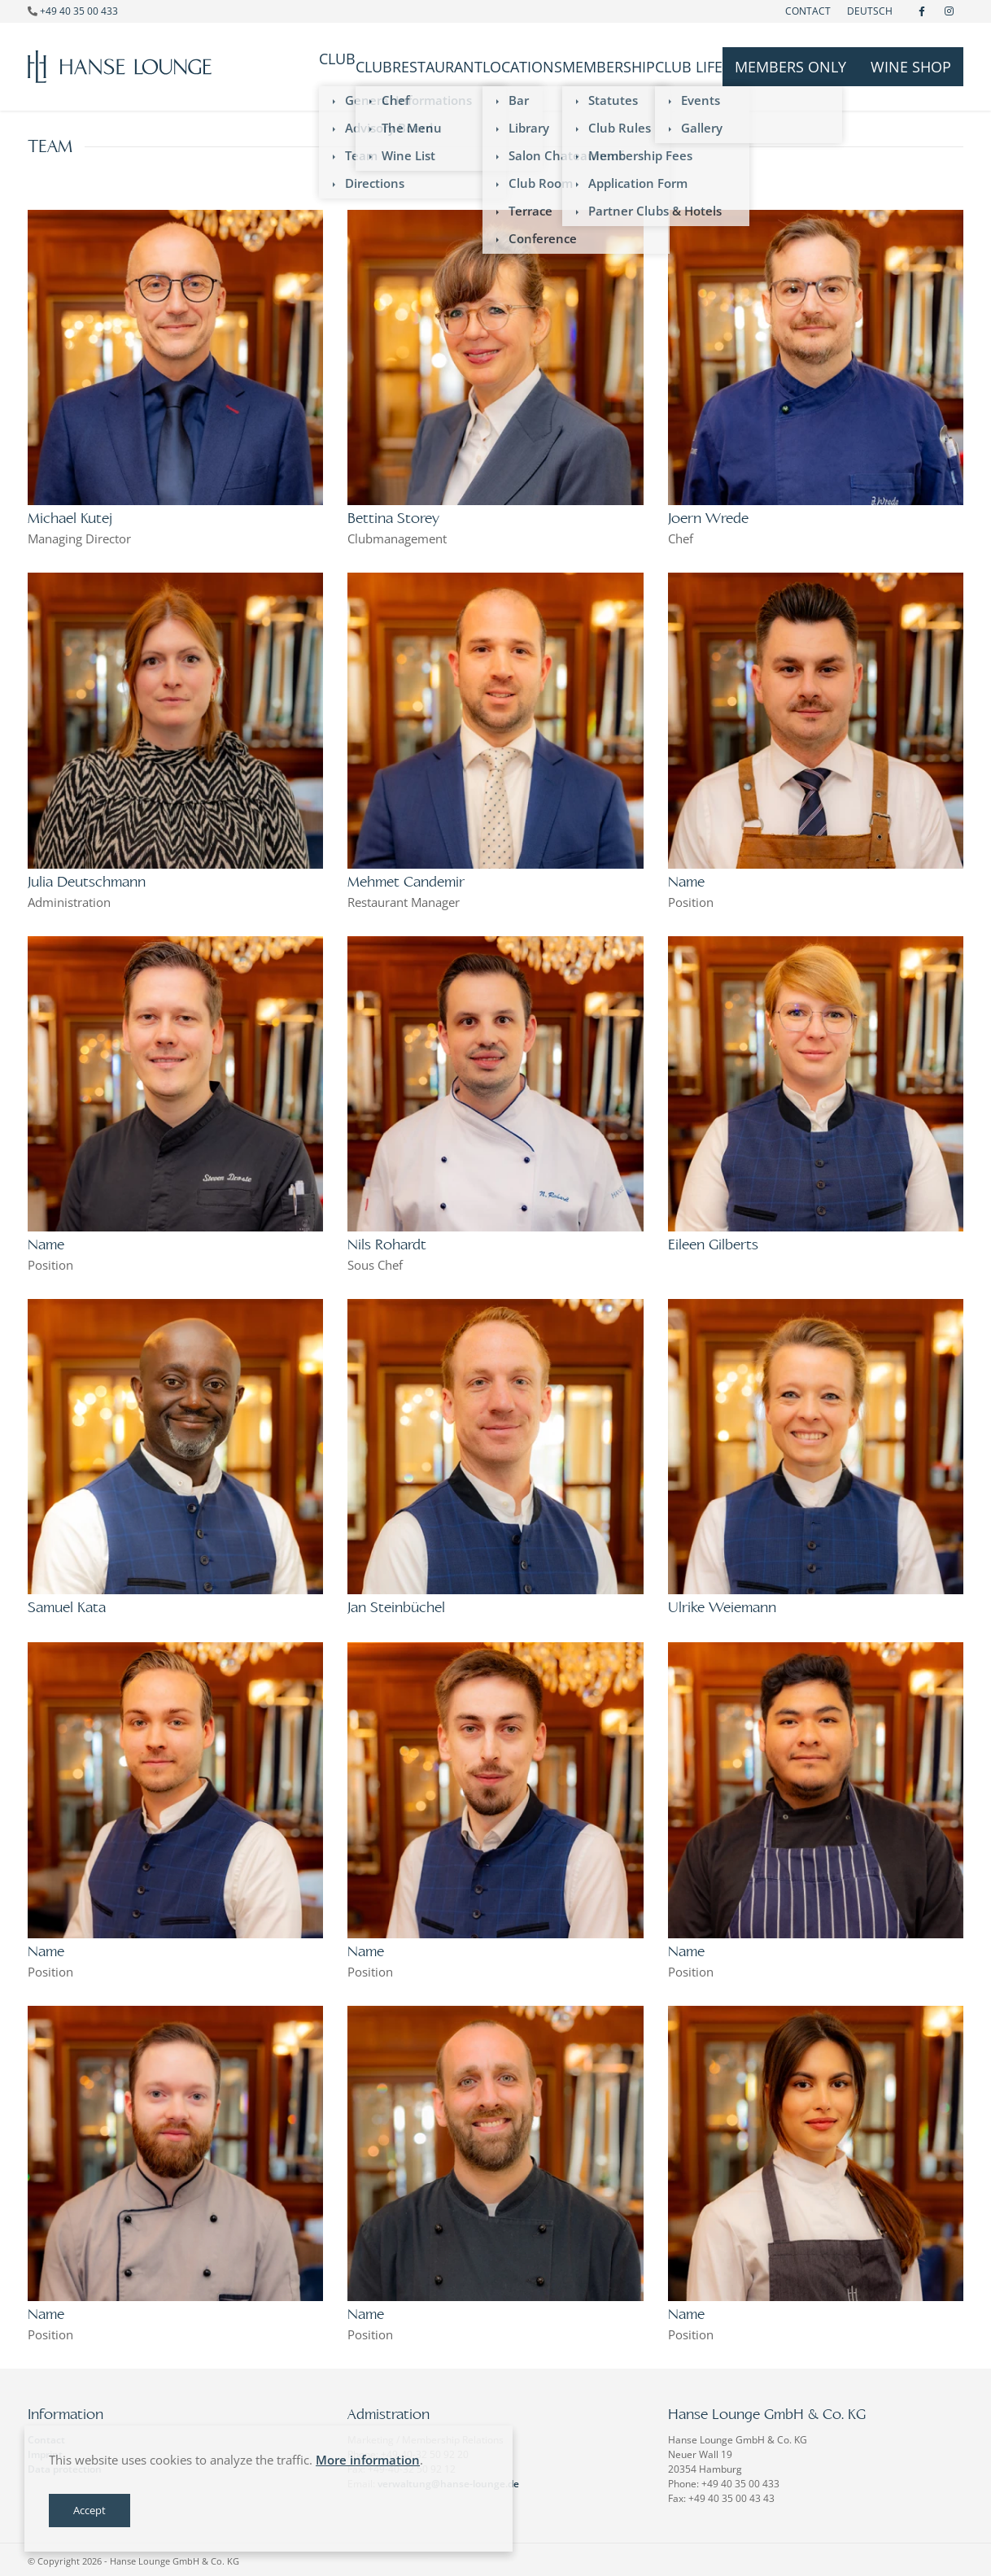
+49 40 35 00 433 (79, 11)
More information (368, 2460)
